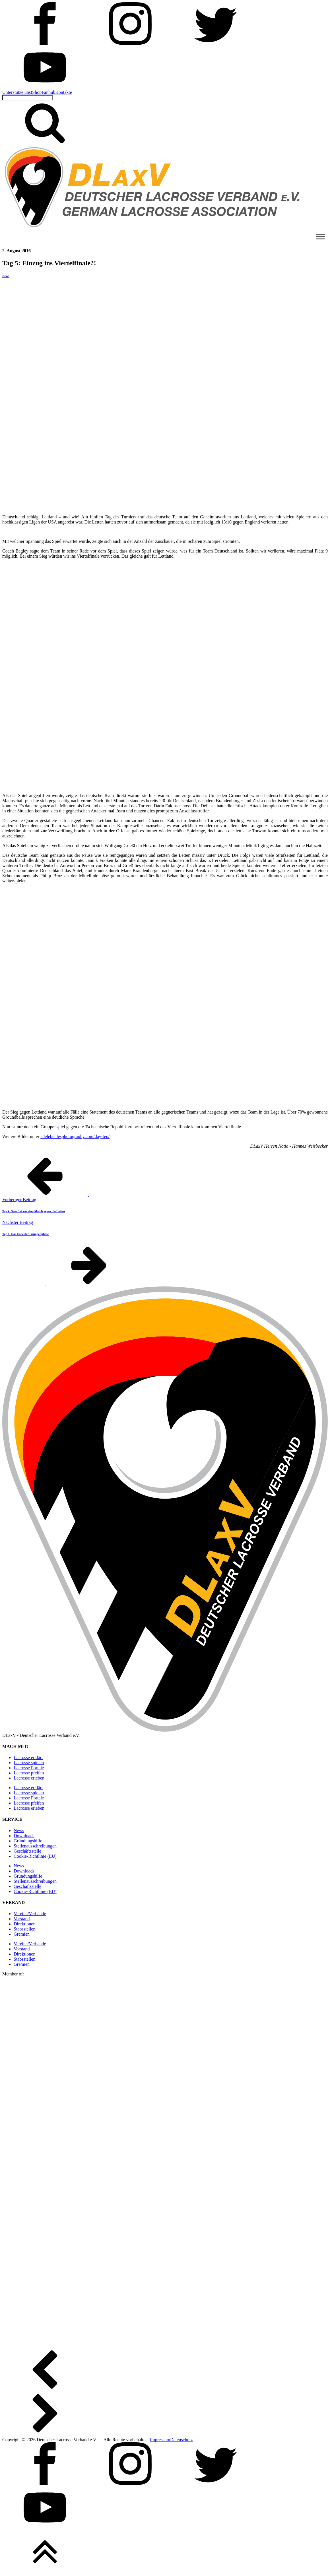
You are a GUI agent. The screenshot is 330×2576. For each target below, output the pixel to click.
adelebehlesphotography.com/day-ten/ (75, 1136)
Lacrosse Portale (29, 1767)
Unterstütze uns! (17, 92)
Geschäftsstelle (27, 1851)
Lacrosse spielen (29, 1762)
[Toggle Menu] (320, 236)
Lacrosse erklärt (28, 1757)
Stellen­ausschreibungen (35, 1845)
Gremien (22, 1934)
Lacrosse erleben (29, 1778)
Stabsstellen (24, 1929)
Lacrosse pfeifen (29, 1772)
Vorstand (22, 1918)
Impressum (160, 2439)
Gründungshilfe (28, 1840)
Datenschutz (181, 2439)
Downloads (24, 1835)
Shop (37, 92)
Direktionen (24, 1923)
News (5, 276)
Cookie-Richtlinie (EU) (35, 1856)
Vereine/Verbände (30, 1913)
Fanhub (48, 92)
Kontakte (63, 92)
